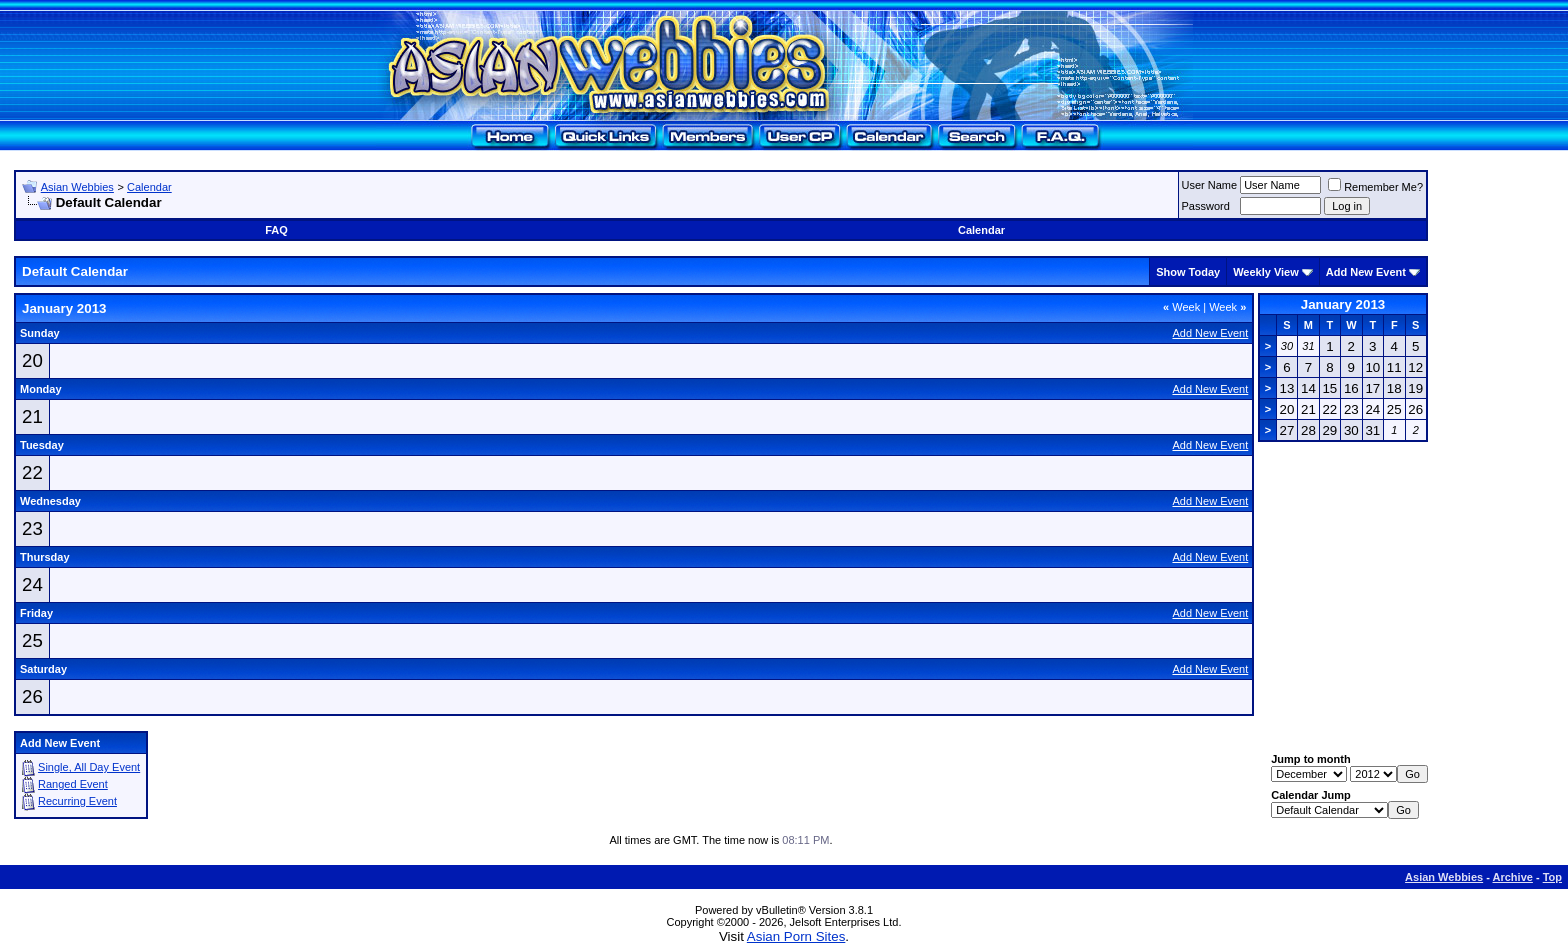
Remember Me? (1375, 187)
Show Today (1188, 272)
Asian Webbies (77, 187)
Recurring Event (77, 801)
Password (1206, 206)
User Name (1210, 185)
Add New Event (1366, 272)
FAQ (276, 230)
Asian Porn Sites (796, 936)
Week (1181, 307)
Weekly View (1266, 272)
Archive (1513, 877)
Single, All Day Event (89, 767)
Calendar (149, 187)
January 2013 (1343, 304)
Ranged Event (73, 784)
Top (1552, 877)
